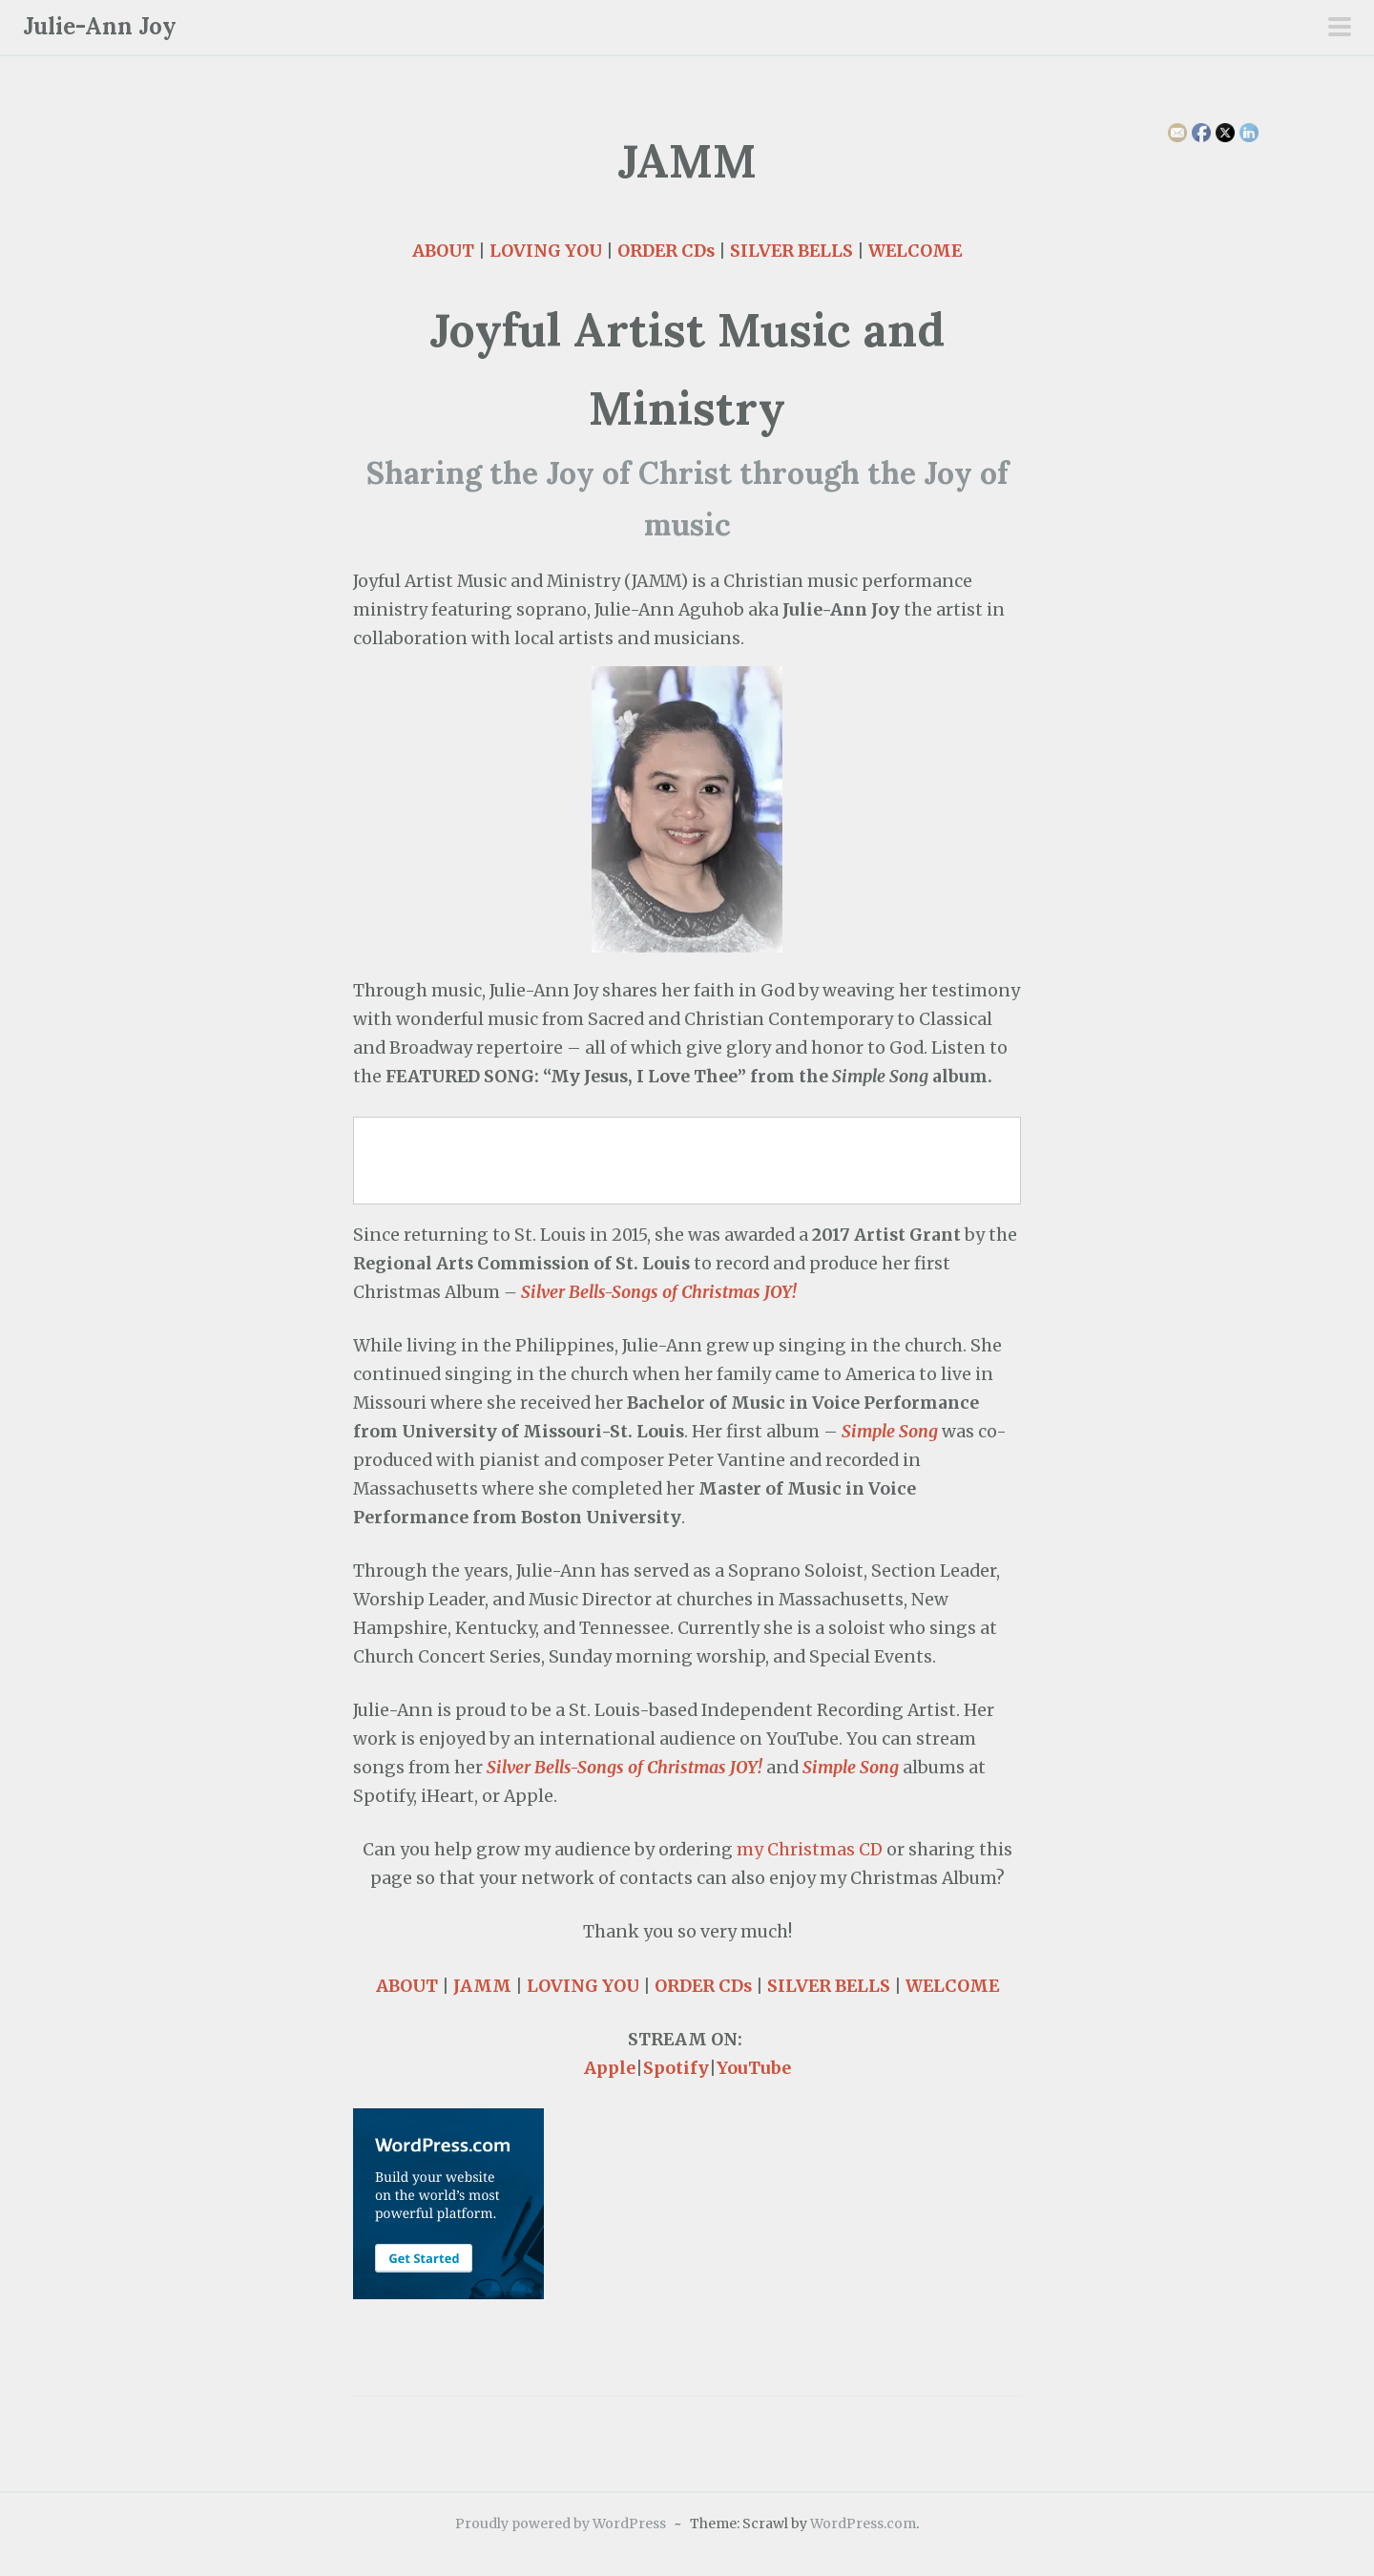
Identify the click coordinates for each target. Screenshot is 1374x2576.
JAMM (482, 1986)
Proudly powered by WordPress (560, 2523)
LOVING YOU (545, 251)
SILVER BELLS (791, 251)
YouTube (754, 2068)
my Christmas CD (810, 1849)
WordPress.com (863, 2523)
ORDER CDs (666, 251)
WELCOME (915, 251)
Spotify (676, 2068)
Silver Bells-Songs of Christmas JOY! (659, 1292)
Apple (609, 2068)
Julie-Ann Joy (100, 26)
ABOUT (443, 251)
